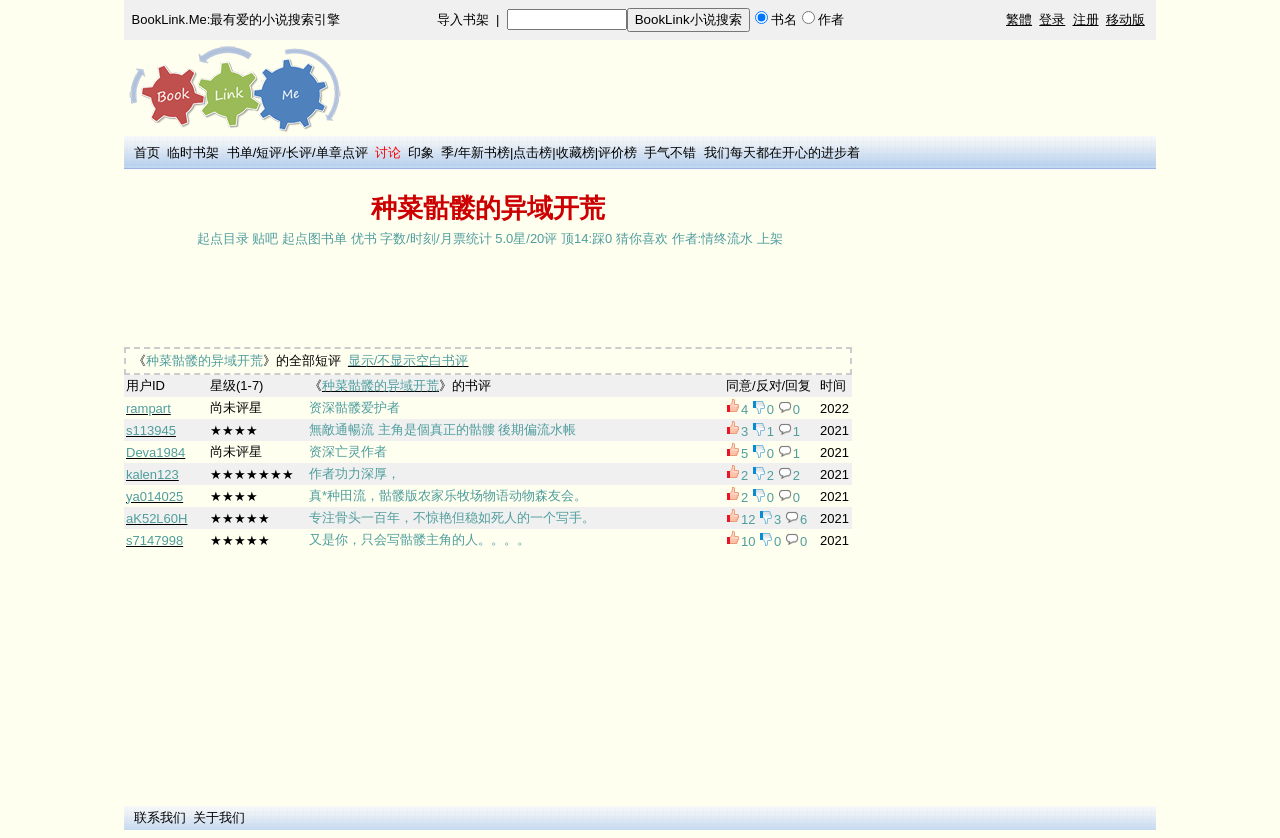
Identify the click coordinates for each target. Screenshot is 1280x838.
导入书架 (463, 19)
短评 (269, 152)
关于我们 (219, 817)
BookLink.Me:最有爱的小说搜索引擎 (236, 19)
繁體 (1019, 19)
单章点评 (342, 152)
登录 (1052, 19)
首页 (147, 152)
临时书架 (193, 152)
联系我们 (160, 817)
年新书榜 (484, 152)
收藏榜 (575, 152)
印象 (421, 152)
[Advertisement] (488, 299)
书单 (240, 152)
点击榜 (532, 152)
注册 (1086, 19)
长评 (299, 152)
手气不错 (670, 152)
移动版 (1125, 19)
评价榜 (617, 152)
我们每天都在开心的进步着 (782, 152)
